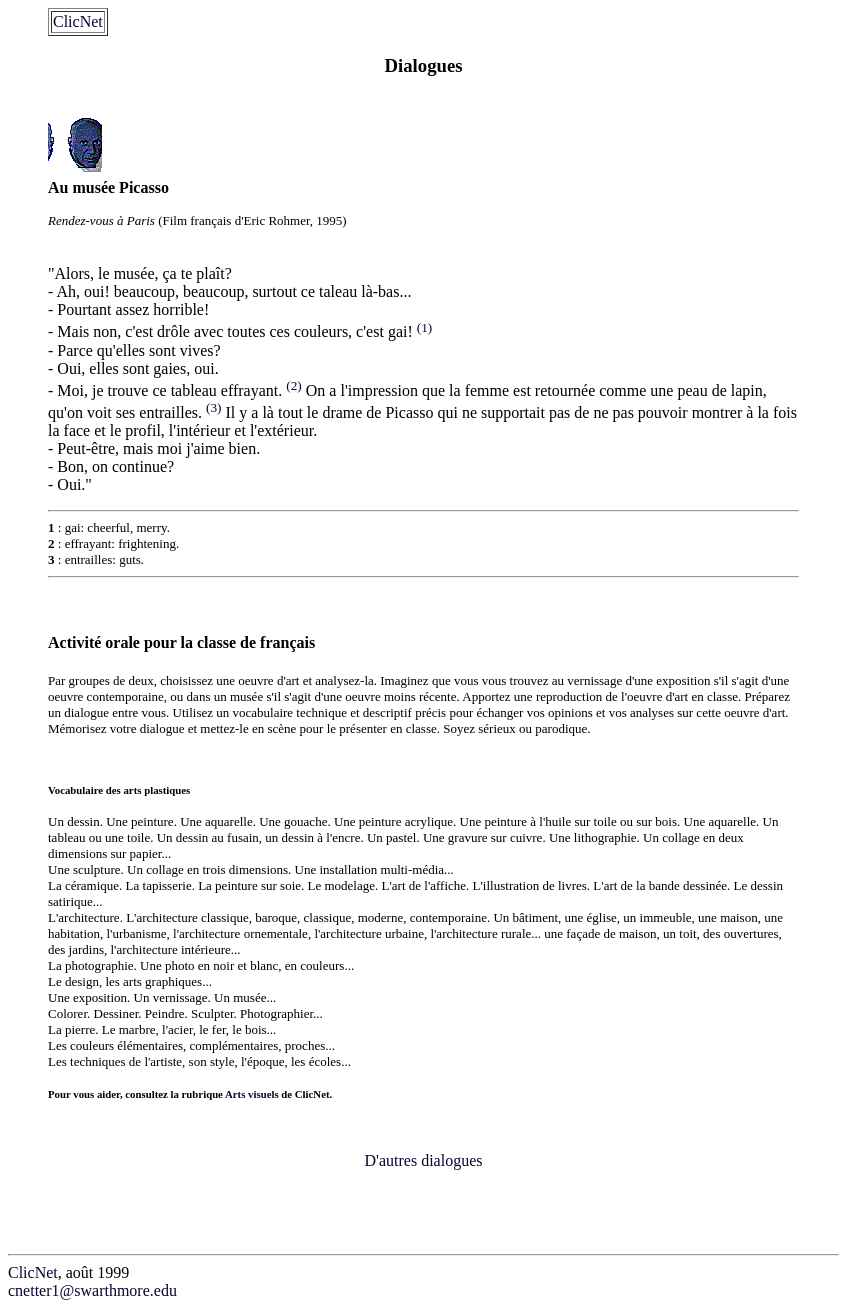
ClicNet (78, 21)
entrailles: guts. (104, 559)
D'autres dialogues (424, 1160)
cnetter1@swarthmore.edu (92, 1290)
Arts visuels (252, 1094)
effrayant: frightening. (122, 543)
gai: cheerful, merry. (117, 527)
